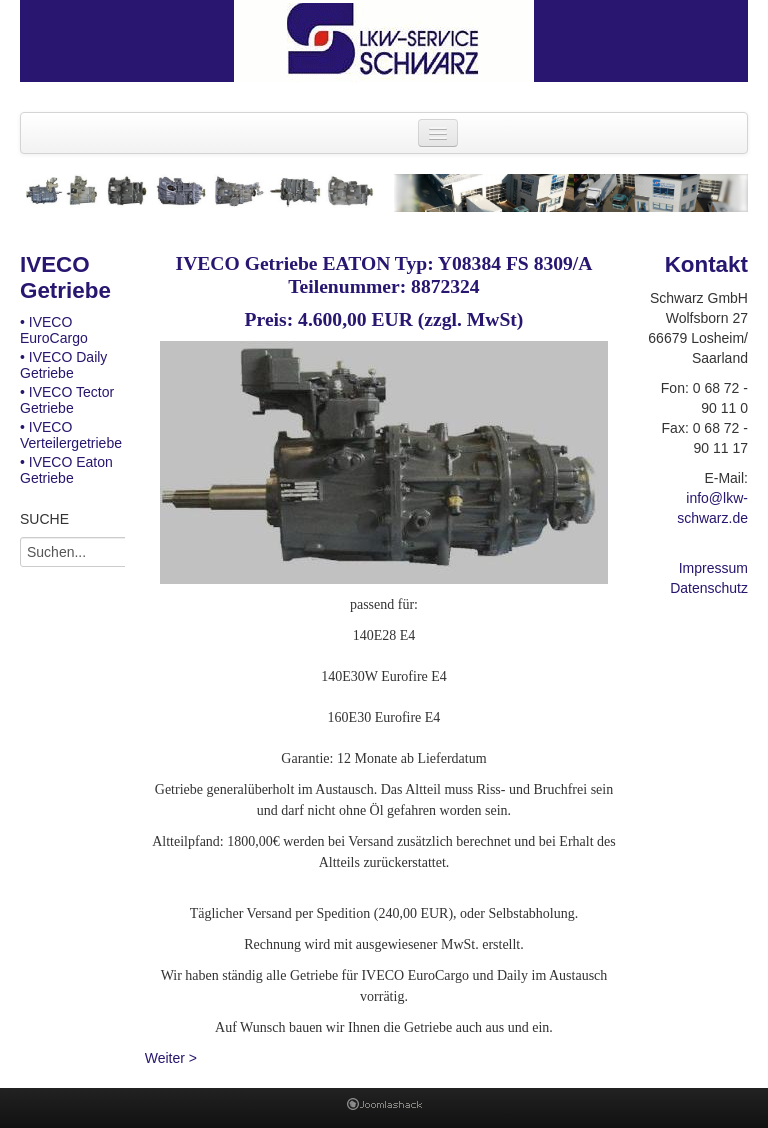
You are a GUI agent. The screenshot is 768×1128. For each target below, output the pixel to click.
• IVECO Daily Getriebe (63, 365)
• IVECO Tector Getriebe (67, 400)
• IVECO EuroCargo (54, 330)
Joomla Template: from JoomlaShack (384, 1108)
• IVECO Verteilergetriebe (71, 435)
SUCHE (44, 519)
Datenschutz (709, 588)
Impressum (713, 568)
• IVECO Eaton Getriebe (66, 470)
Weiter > (171, 1058)
